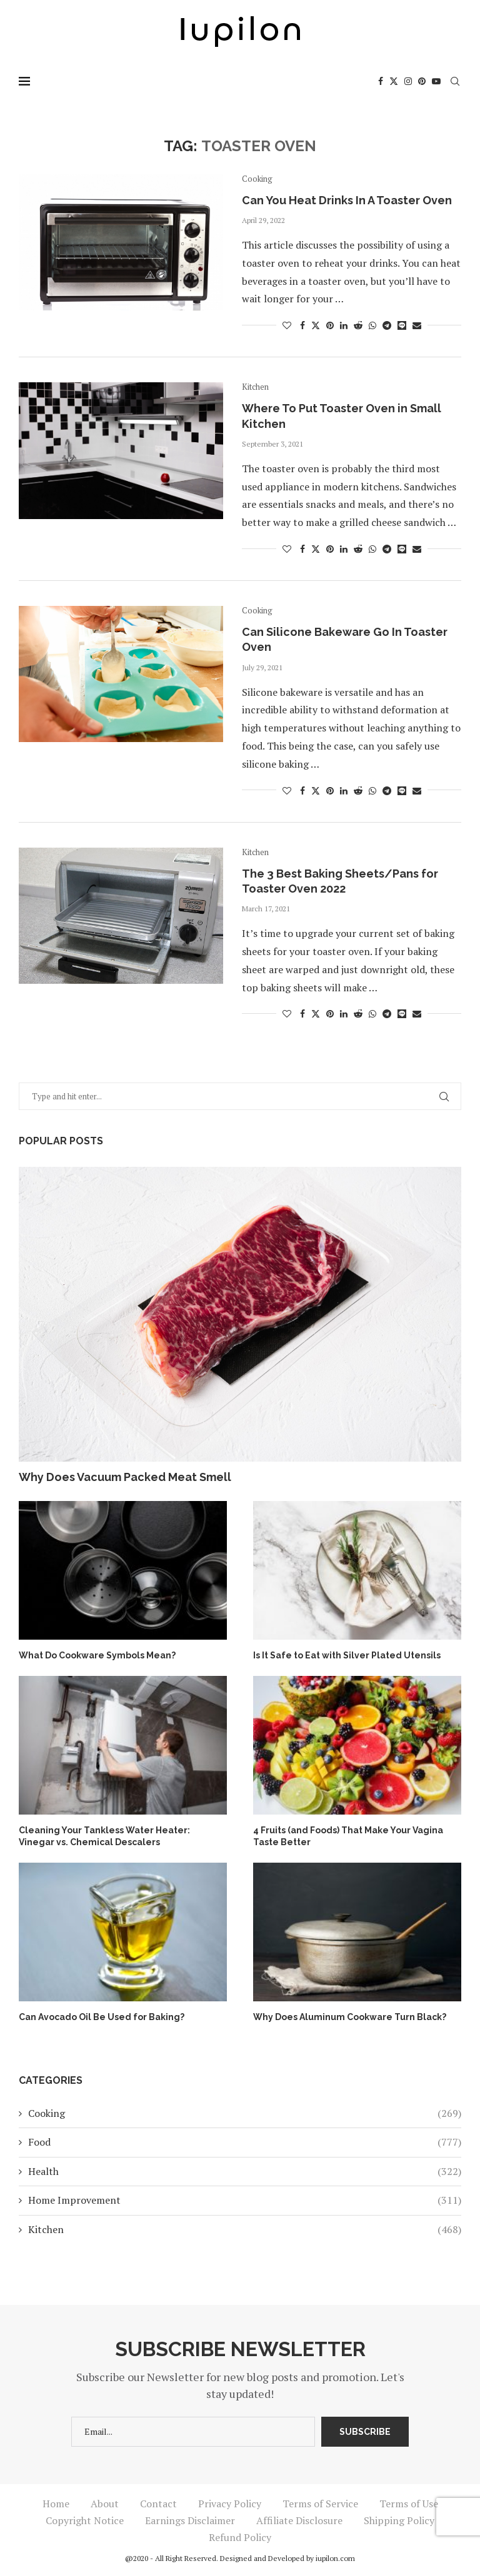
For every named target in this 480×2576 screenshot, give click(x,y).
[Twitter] (393, 81)
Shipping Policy (399, 2520)
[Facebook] (380, 81)
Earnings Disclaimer (190, 2520)
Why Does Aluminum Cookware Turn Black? (349, 2017)
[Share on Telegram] (386, 325)
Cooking (244, 2113)
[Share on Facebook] (302, 325)
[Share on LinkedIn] (344, 325)
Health (244, 2171)
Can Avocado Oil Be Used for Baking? (101, 2017)
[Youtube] (436, 81)
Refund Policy (240, 2537)
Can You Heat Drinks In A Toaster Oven (347, 200)
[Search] (455, 81)
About (105, 2503)
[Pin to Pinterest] (330, 325)
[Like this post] (286, 325)
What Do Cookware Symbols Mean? (97, 1655)
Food (244, 2142)
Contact (158, 2503)
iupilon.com (335, 2558)
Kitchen (244, 2229)
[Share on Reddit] (358, 325)
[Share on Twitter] (315, 325)
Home (55, 2503)
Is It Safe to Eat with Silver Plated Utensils (347, 1655)
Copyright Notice (85, 2520)
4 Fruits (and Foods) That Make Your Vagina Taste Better (348, 1836)
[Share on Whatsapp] (372, 325)
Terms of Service (320, 2503)
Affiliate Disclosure (299, 2520)
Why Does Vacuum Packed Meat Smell (125, 1477)
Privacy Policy (229, 2503)
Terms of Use (408, 2503)
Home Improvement (244, 2200)
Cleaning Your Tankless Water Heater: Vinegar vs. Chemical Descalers (104, 1836)
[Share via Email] (416, 325)
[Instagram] (408, 81)
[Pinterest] (422, 81)
